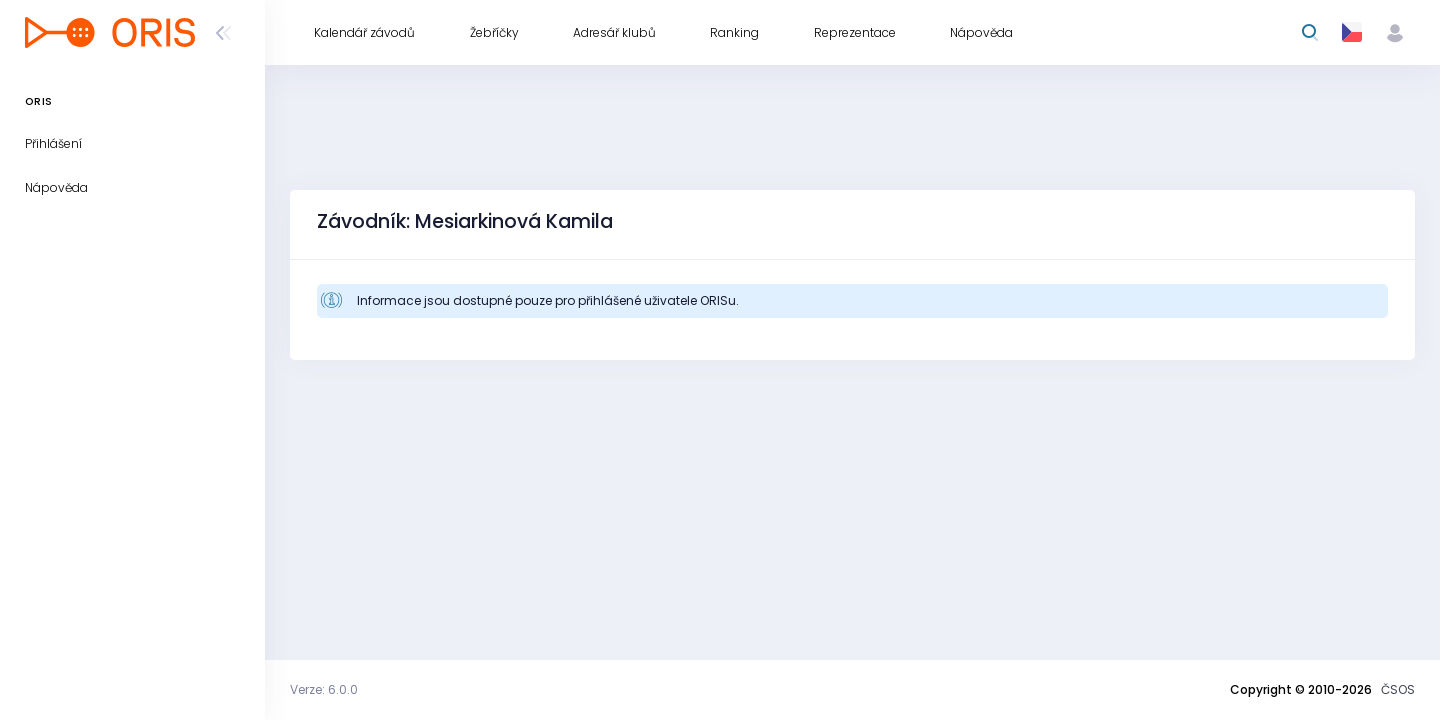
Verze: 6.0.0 (324, 689)
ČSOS (1398, 689)
